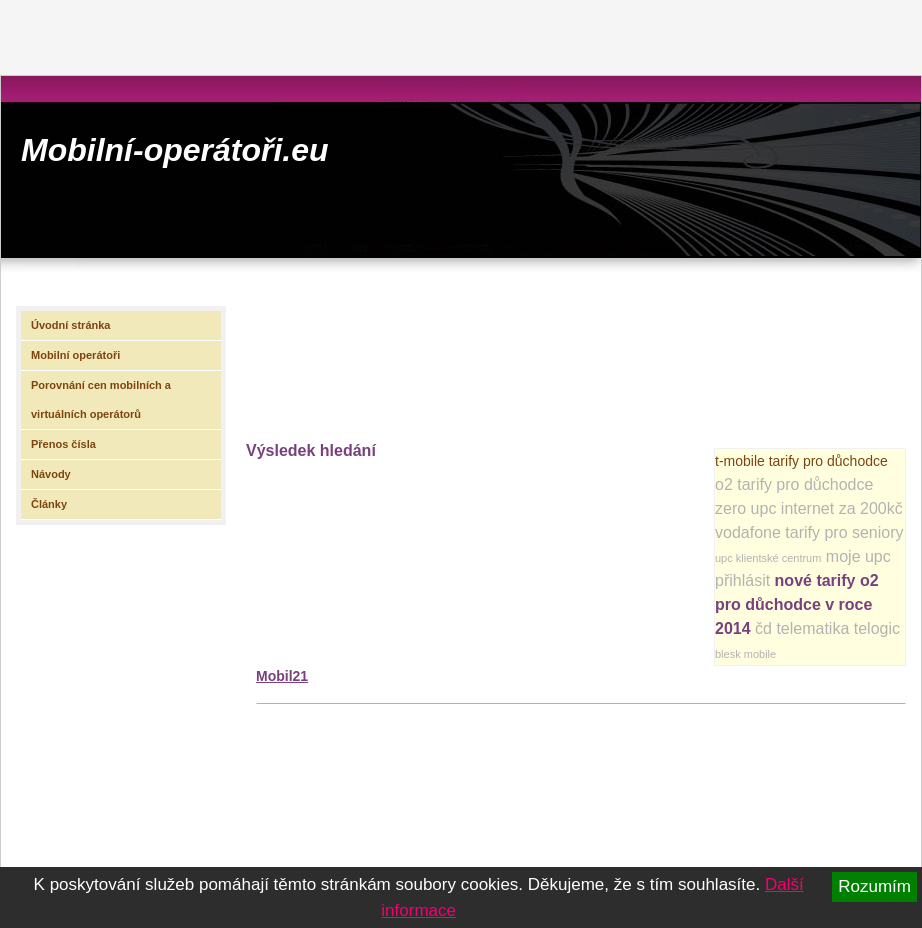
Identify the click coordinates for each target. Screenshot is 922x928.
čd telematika (802, 628)
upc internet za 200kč (827, 508)
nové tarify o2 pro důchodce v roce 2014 (797, 604)
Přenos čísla (63, 444)
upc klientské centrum (768, 558)
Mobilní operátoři (75, 355)
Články (49, 504)
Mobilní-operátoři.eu (175, 150)
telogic (877, 628)
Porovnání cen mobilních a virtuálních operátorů (101, 399)
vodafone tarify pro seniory (809, 532)
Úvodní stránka (70, 325)
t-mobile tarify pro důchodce (801, 461)
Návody (51, 474)
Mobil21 (282, 676)
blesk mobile (745, 654)
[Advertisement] (329, 358)
